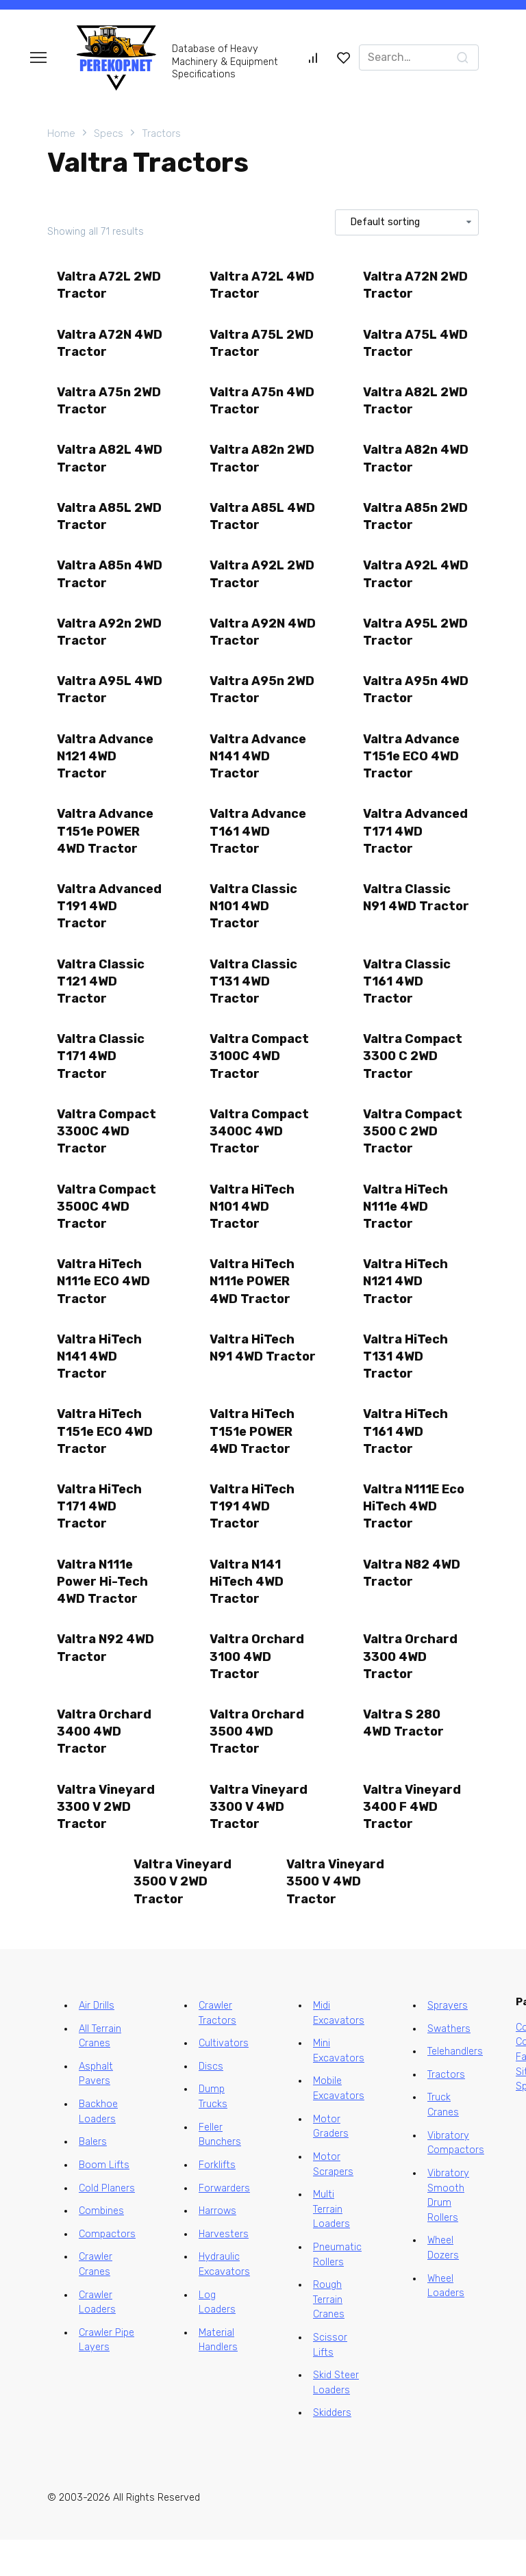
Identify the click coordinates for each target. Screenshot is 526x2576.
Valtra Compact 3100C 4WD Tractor (260, 1075)
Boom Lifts (104, 2201)
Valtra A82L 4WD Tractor (98, 464)
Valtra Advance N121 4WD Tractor (106, 769)
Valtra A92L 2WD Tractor (262, 583)
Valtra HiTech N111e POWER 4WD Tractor (252, 1305)
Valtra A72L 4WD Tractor (262, 286)
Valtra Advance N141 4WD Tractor (258, 769)
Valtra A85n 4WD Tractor (98, 583)
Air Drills (96, 2042)
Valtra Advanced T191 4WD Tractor (110, 921)
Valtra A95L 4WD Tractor (98, 701)
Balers (93, 2179)
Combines (101, 2247)
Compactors (107, 2270)
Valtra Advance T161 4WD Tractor (258, 845)
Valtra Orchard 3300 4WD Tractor (411, 1687)
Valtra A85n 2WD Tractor (416, 523)
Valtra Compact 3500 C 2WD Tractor (413, 1151)
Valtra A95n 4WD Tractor (404, 701)
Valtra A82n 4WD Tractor (404, 464)
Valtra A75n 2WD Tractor (110, 405)
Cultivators (224, 2080)
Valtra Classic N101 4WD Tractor (254, 921)
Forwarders (224, 2224)
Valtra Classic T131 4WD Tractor (254, 998)
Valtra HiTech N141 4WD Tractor (100, 1381)
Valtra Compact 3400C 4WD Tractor (260, 1151)
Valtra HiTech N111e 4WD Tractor (406, 1228)
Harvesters (224, 2270)
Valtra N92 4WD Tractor (106, 1679)
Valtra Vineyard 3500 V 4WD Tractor (336, 1917)
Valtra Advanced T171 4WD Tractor (416, 845)
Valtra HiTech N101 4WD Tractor (252, 1228)
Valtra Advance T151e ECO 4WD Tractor (412, 769)
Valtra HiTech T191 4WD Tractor (252, 1534)
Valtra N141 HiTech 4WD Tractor (247, 1611)
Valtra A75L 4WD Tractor (416, 345)
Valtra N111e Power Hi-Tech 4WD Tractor (103, 1611)
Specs (108, 133)
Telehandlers (455, 2088)
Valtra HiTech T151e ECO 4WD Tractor (105, 1457)
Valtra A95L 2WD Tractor (416, 642)
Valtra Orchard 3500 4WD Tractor (257, 1764)
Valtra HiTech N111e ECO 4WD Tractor (104, 1305)
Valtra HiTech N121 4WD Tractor (406, 1305)
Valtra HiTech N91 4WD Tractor (252, 1381)
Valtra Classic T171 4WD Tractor (101, 1075)
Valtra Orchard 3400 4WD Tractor (105, 1764)
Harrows (217, 2247)
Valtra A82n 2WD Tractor (262, 464)
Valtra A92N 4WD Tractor (250, 642)
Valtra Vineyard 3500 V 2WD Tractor (183, 1917)
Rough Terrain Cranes (329, 2335)
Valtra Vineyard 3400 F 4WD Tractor (413, 1841)
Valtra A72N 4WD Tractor (98, 345)
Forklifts (217, 2201)
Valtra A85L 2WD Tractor (110, 523)
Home (61, 133)
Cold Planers (107, 2224)
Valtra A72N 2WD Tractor (416, 286)
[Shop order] (407, 222)
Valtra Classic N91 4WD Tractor (407, 921)
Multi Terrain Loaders (331, 2245)
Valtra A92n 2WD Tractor (110, 642)
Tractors (161, 133)
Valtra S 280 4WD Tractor (404, 1756)
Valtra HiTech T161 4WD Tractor (406, 1457)
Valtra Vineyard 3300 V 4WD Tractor (259, 1841)
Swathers (449, 2065)
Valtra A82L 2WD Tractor (416, 405)
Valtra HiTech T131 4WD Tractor (406, 1381)
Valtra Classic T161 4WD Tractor (407, 998)
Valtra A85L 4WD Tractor (250, 523)
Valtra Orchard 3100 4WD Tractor (257, 1687)
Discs (211, 2103)
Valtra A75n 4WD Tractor (262, 405)
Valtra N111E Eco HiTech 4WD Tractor (414, 1534)
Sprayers (447, 2042)
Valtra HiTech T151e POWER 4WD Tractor (252, 1457)
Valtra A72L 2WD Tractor (110, 286)
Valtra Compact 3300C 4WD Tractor (107, 1151)
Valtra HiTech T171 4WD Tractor (100, 1534)
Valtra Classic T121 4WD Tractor (101, 998)
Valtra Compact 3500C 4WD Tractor (107, 1228)
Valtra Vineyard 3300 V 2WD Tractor (106, 1841)
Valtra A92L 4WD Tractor (404, 583)
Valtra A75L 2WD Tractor (262, 345)
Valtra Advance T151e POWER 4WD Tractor (106, 845)
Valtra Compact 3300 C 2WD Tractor (413, 1075)
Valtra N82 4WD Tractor (412, 1602)
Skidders (332, 2450)
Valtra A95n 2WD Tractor (262, 701)
